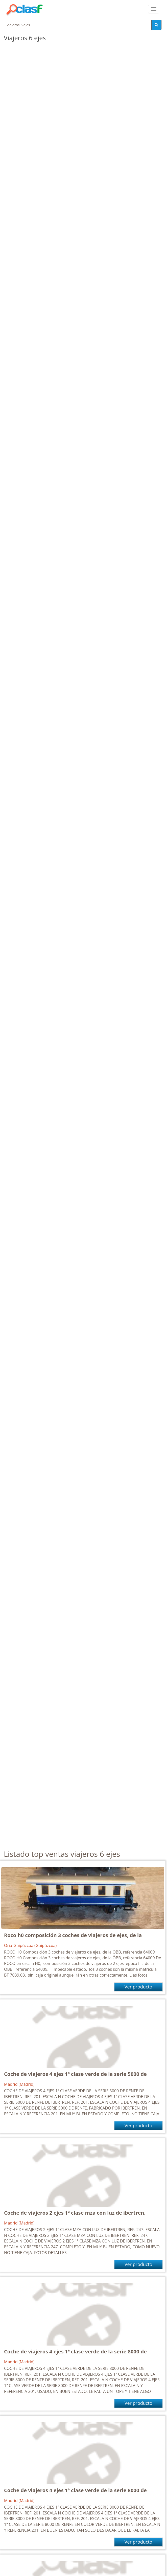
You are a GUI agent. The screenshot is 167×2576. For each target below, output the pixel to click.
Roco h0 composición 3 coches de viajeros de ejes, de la (73, 1935)
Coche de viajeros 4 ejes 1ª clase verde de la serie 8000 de (75, 2351)
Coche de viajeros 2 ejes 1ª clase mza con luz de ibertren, (75, 2212)
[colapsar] (153, 9)
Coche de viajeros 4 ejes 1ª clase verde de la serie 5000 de (75, 2074)
